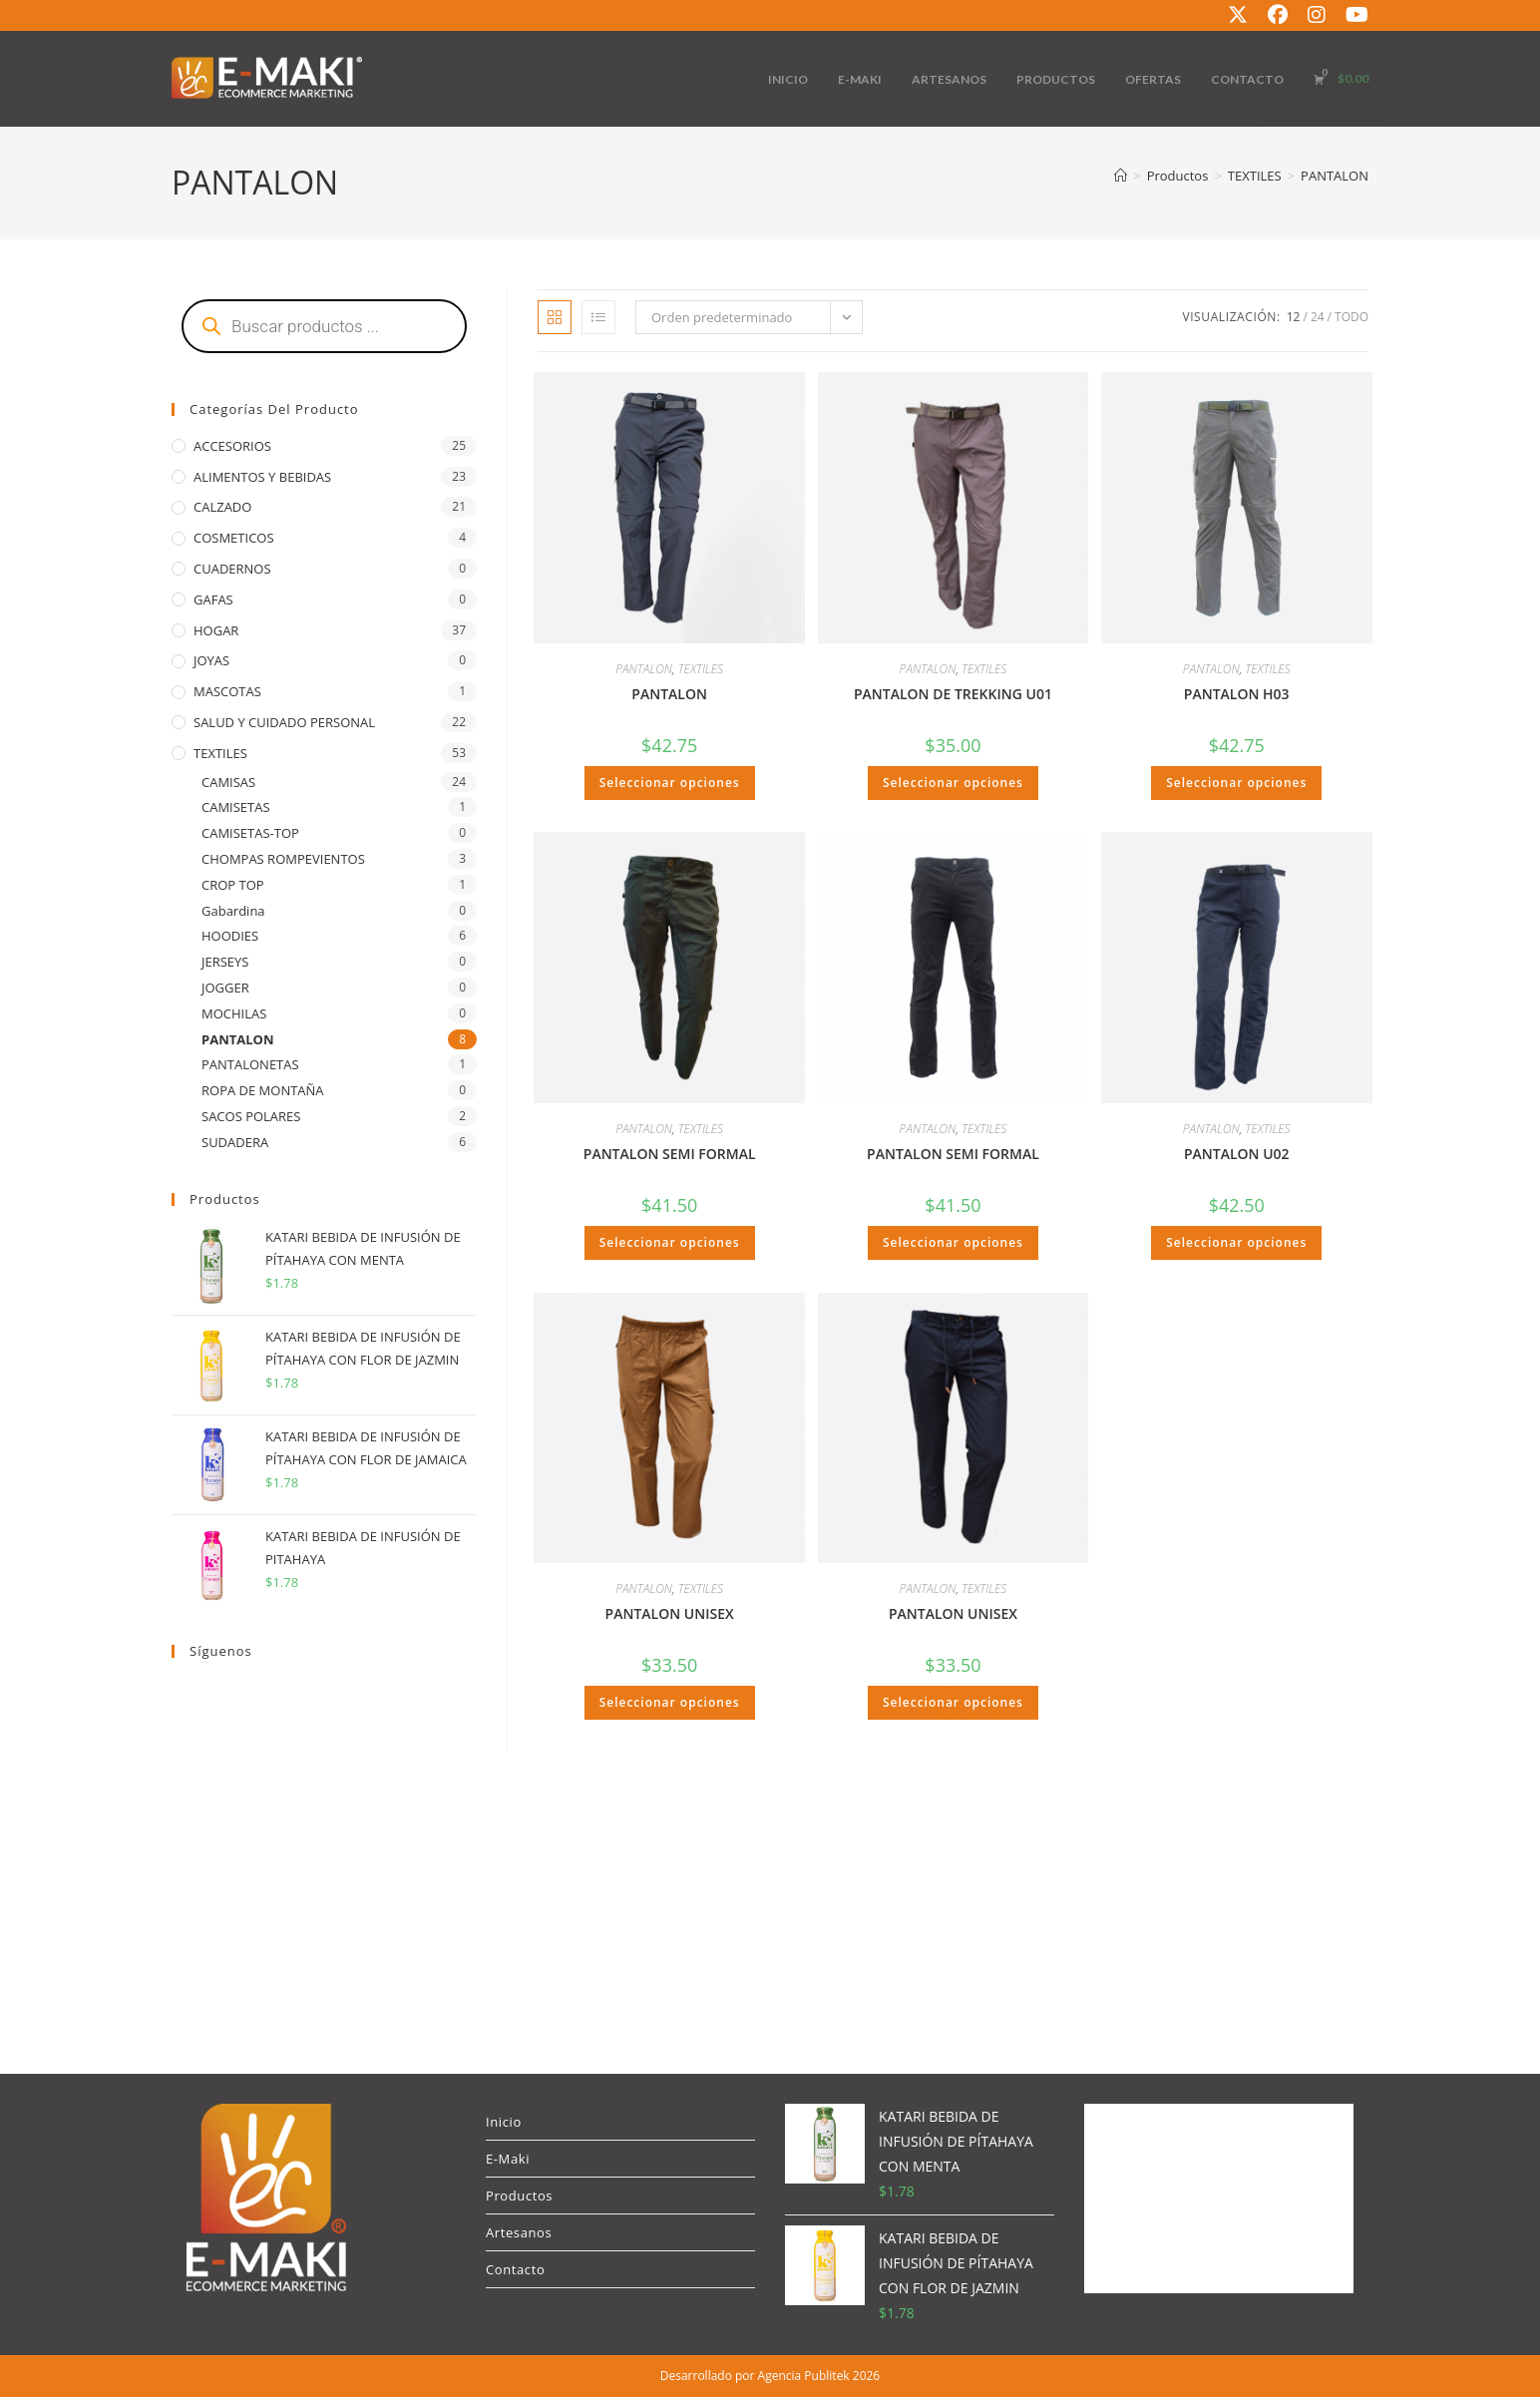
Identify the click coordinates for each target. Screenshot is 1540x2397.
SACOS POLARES (250, 1116)
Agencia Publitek (804, 2375)
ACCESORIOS (232, 446)
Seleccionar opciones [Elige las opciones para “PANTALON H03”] (1236, 782)
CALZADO (222, 507)
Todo (1351, 316)
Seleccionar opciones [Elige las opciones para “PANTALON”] (669, 782)
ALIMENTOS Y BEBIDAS (262, 477)
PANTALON (1334, 176)
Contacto (515, 2269)
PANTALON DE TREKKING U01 (953, 693)
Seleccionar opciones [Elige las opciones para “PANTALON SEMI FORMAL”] (669, 1242)
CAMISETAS (235, 807)
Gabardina (233, 911)
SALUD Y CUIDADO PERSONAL (284, 722)
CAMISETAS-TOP (250, 833)
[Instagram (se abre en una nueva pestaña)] (1317, 15)
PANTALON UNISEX (669, 1613)
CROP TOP (232, 885)
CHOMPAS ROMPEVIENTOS (283, 859)
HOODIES (229, 936)
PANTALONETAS (250, 1064)
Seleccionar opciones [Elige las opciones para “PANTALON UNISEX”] (669, 1702)
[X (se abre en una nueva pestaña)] (1238, 15)
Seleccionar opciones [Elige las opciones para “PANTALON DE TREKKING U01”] (953, 782)
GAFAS (213, 599)
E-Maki (508, 2159)
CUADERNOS (232, 569)
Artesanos (519, 2232)
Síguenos (221, 1651)
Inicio (504, 2122)
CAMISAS (228, 782)
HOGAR (215, 630)
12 (1294, 316)
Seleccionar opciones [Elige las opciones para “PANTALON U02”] (1236, 1242)
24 (1318, 316)
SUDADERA (234, 1142)
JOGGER (225, 988)
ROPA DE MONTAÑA (262, 1090)
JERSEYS (225, 962)
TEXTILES (700, 668)
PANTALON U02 (1237, 1153)
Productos (519, 2195)
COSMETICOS (233, 538)
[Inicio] (1120, 176)
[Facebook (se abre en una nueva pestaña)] (1278, 15)
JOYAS (211, 660)
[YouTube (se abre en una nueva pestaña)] (1352, 15)
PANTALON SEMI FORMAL (669, 1153)
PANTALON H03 (1237, 693)
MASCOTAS (227, 691)
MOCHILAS (233, 1013)
